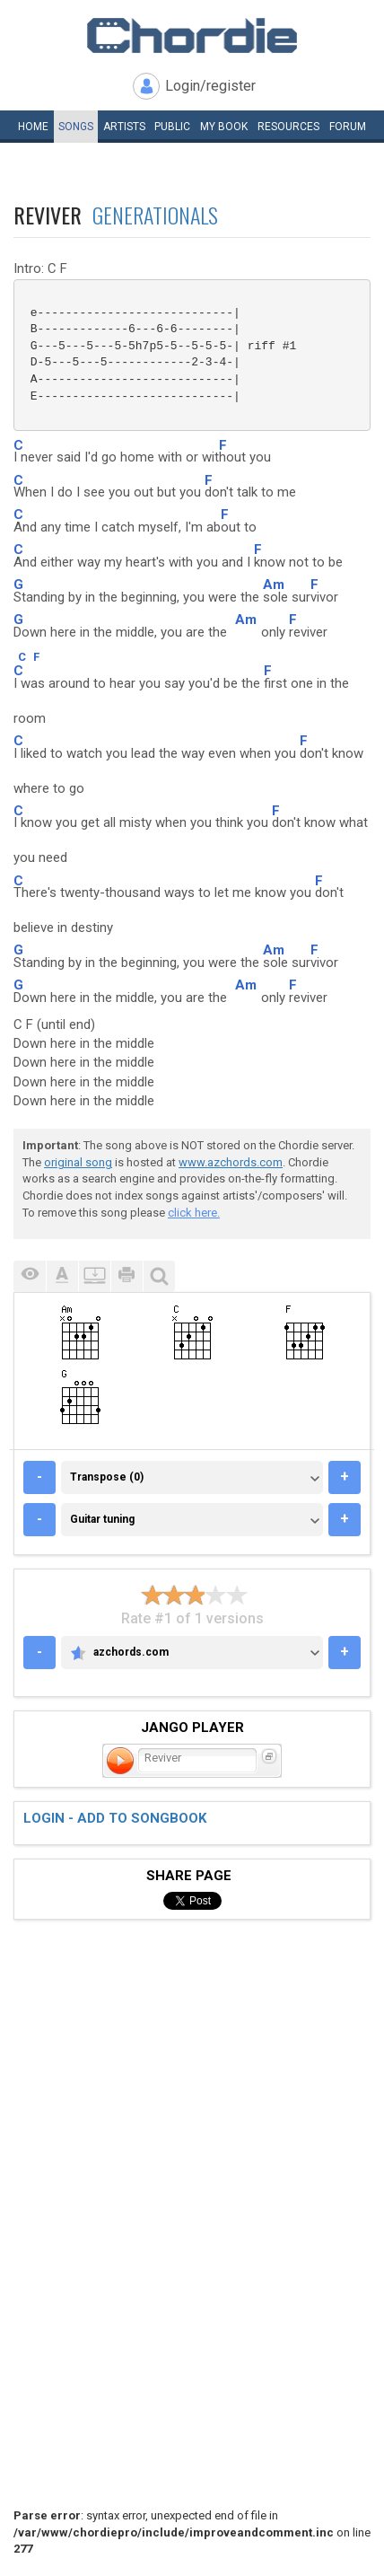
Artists (124, 126)
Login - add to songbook (114, 1818)
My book (224, 126)
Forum (347, 126)
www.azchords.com (231, 1162)
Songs (75, 126)
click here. (194, 1212)
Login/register (210, 85)
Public (172, 126)
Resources (288, 126)
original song (78, 1162)
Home (33, 126)
